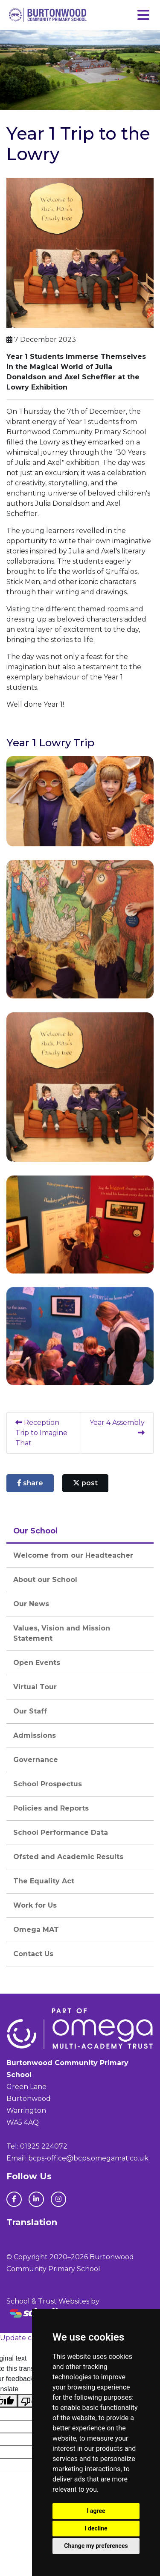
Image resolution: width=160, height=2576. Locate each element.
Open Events (36, 1663)
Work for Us (35, 1905)
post (85, 1483)
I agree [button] (96, 2510)
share (30, 1483)
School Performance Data (60, 1832)
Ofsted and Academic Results (68, 1857)
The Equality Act (43, 1881)
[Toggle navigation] (143, 15)
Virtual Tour (35, 1687)
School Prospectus (47, 1784)
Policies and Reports (51, 1808)
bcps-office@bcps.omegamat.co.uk (88, 2158)
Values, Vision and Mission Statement (61, 1633)
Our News (31, 1604)
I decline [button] (95, 2528)
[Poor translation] (31, 2400)
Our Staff (30, 1711)
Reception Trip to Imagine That (41, 1432)
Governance (35, 1760)
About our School (45, 1580)
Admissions (34, 1735)
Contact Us (33, 1954)
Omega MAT (36, 1930)
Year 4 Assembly (117, 1427)
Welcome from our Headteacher (73, 1555)
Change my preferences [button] (96, 2545)
